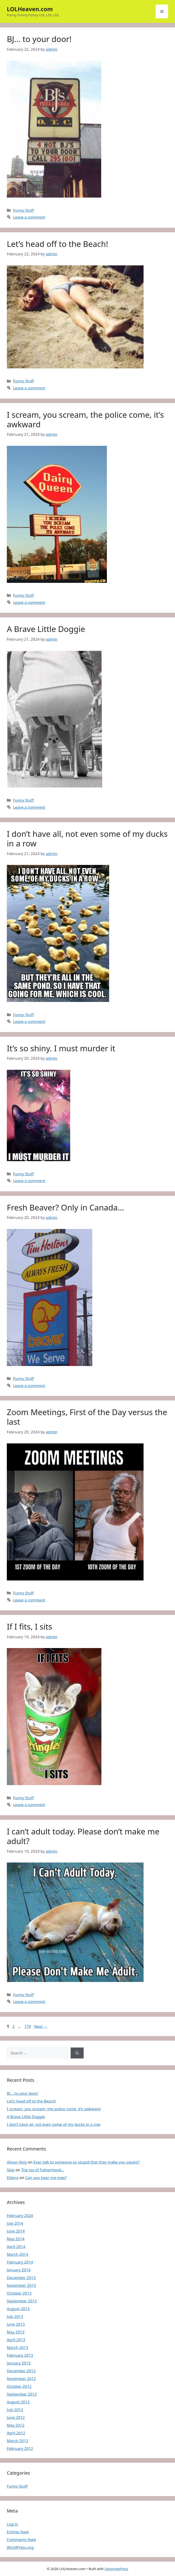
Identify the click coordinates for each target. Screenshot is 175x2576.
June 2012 (16, 2417)
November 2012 (21, 2378)
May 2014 (15, 2238)
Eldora (12, 2177)
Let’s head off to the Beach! (57, 243)
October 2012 (19, 2386)
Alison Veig (17, 2162)
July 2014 (15, 2223)
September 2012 (22, 2394)
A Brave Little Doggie (46, 629)
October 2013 (19, 2293)
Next (41, 2026)
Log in (12, 2524)
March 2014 (17, 2254)
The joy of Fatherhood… (42, 2169)
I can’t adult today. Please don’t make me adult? (83, 1836)
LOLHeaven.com (30, 9)
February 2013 (20, 2355)
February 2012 (20, 2448)
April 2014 (16, 2246)
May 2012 (15, 2425)
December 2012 (21, 2370)
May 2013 (15, 2332)
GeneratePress (116, 2568)
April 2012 (16, 2433)
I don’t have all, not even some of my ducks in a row (87, 838)
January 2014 (19, 2269)
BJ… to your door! (39, 39)
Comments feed (21, 2539)
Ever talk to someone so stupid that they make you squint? (86, 2162)
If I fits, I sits (29, 1626)
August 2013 (18, 2308)
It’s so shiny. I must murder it (61, 1048)
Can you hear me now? (46, 2177)
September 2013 (22, 2301)
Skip (10, 2169)
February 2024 (20, 2215)
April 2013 (16, 2339)
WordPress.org (20, 2547)
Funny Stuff (23, 210)
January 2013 (19, 2363)
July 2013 (15, 2316)
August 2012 (18, 2401)
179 (28, 2026)
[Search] (77, 2053)
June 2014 (16, 2231)
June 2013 (16, 2324)
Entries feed (17, 2531)
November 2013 (21, 2285)
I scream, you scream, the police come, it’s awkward (85, 419)
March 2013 (17, 2347)
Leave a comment (29, 217)
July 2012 (15, 2409)
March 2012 (17, 2440)
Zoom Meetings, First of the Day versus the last (87, 1417)
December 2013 (21, 2277)
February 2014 (20, 2262)
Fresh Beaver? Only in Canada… (65, 1207)
